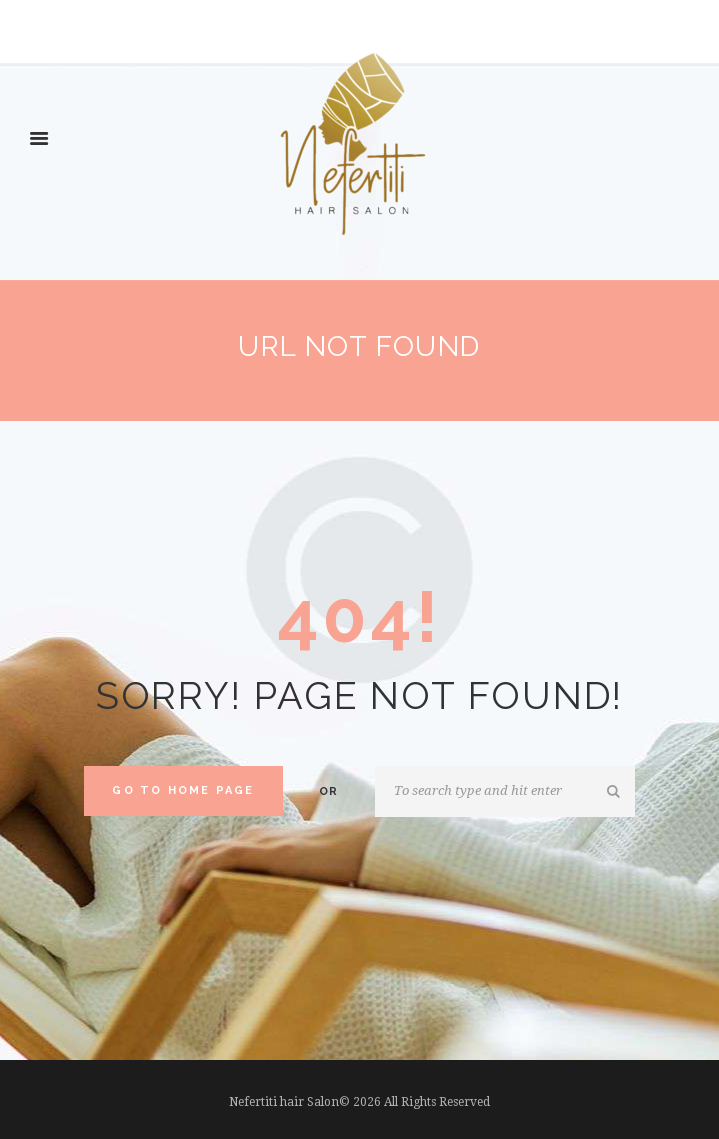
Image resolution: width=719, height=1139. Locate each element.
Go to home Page (183, 790)
